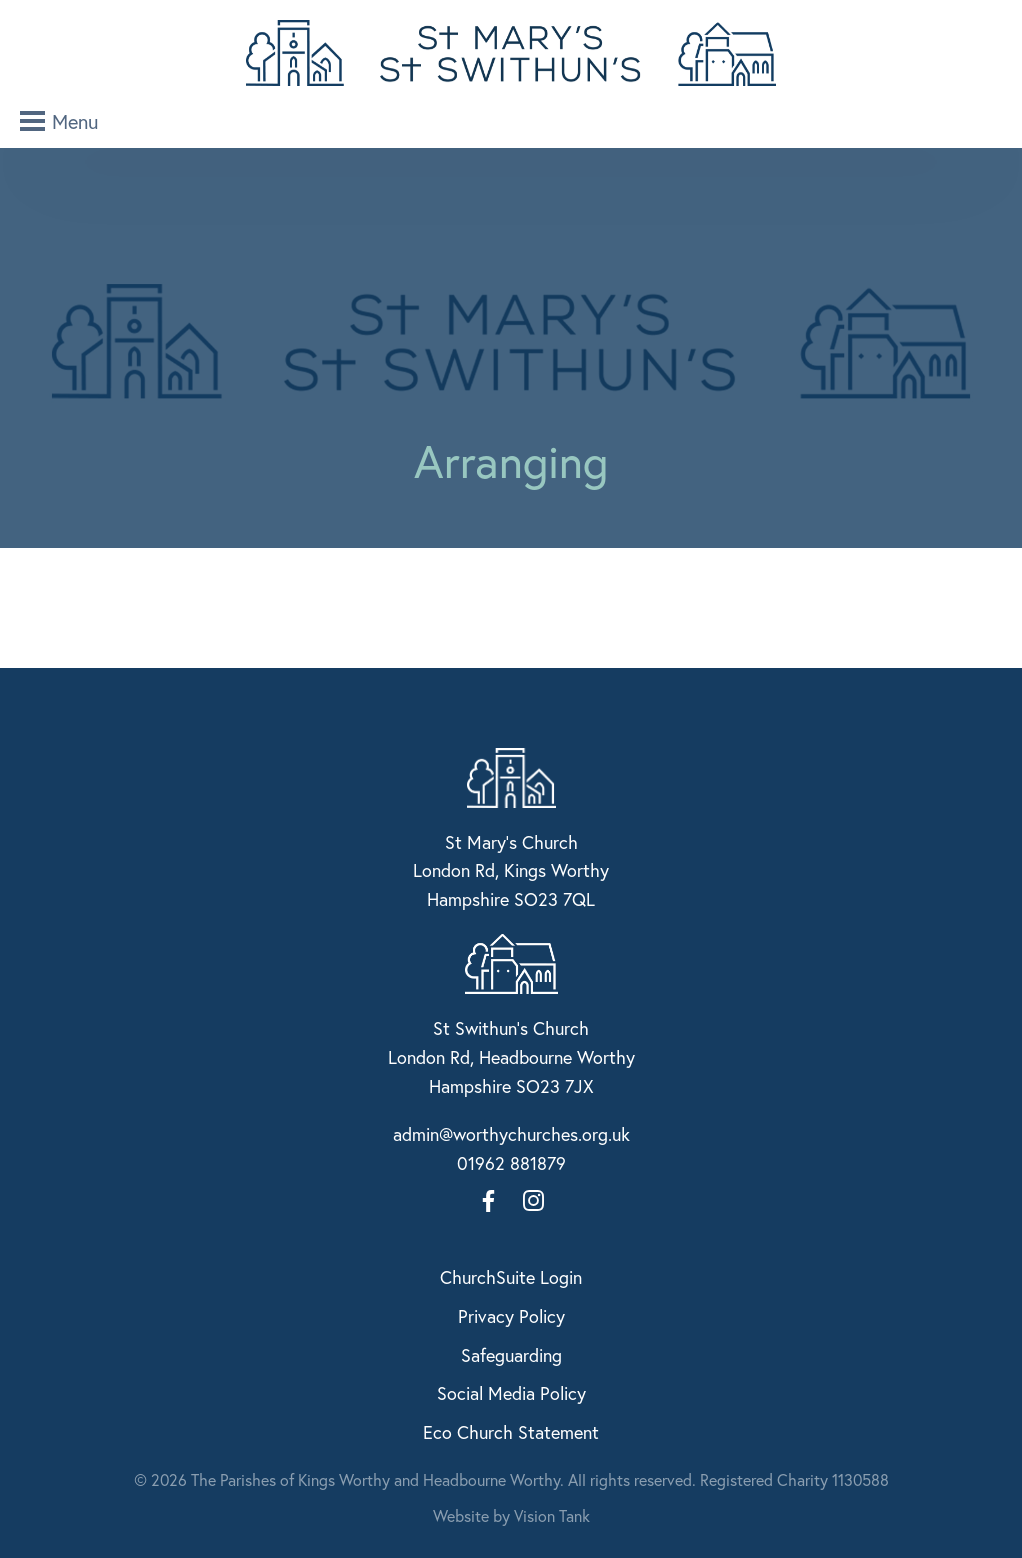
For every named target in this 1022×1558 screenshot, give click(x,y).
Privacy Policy (511, 1316)
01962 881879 (511, 1163)
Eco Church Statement (511, 1432)
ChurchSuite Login (511, 1277)
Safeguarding (511, 1355)
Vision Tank (552, 1515)
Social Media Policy (511, 1393)
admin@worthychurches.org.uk (511, 1134)
